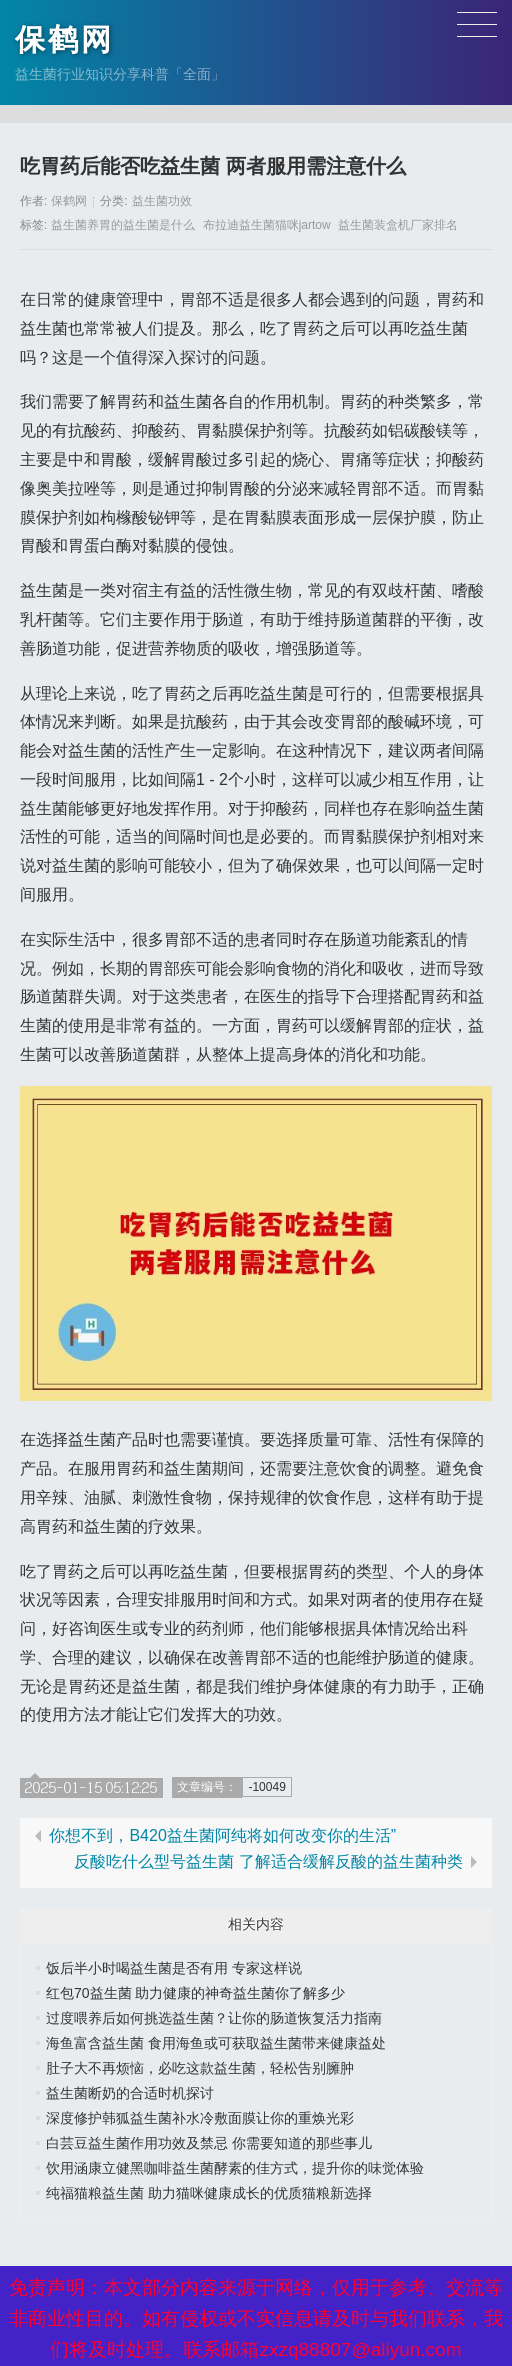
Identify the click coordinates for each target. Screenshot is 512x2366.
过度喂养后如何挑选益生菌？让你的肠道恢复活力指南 (214, 2018)
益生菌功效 (162, 201)
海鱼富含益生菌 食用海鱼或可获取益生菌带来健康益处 (216, 2043)
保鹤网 (64, 39)
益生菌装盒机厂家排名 (398, 225)
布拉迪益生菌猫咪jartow (267, 225)
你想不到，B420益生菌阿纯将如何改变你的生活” (222, 1836)
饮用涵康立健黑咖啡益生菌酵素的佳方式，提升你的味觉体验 (235, 2168)
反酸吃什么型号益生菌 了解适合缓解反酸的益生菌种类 (268, 1862)
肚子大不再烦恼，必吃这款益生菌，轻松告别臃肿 (200, 2068)
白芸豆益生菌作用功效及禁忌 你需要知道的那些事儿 (209, 2143)
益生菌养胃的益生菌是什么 (123, 225)
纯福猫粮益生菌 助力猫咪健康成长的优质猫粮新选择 (209, 2193)
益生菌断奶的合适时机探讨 (130, 2093)
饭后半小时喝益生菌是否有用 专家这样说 (174, 1968)
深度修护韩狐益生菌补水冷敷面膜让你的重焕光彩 (200, 2118)
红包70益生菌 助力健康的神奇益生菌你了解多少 (195, 1993)
